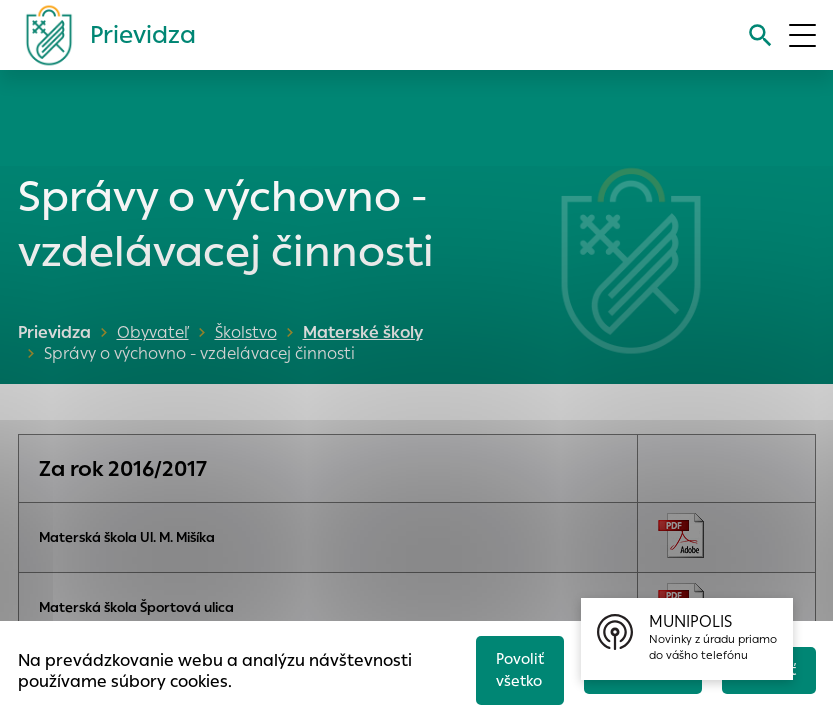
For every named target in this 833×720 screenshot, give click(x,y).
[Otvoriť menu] (802, 35)
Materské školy (359, 332)
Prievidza (54, 332)
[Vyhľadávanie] (759, 35)
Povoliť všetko (512, 668)
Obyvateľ (153, 332)
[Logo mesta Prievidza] (103, 35)
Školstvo (246, 332)
